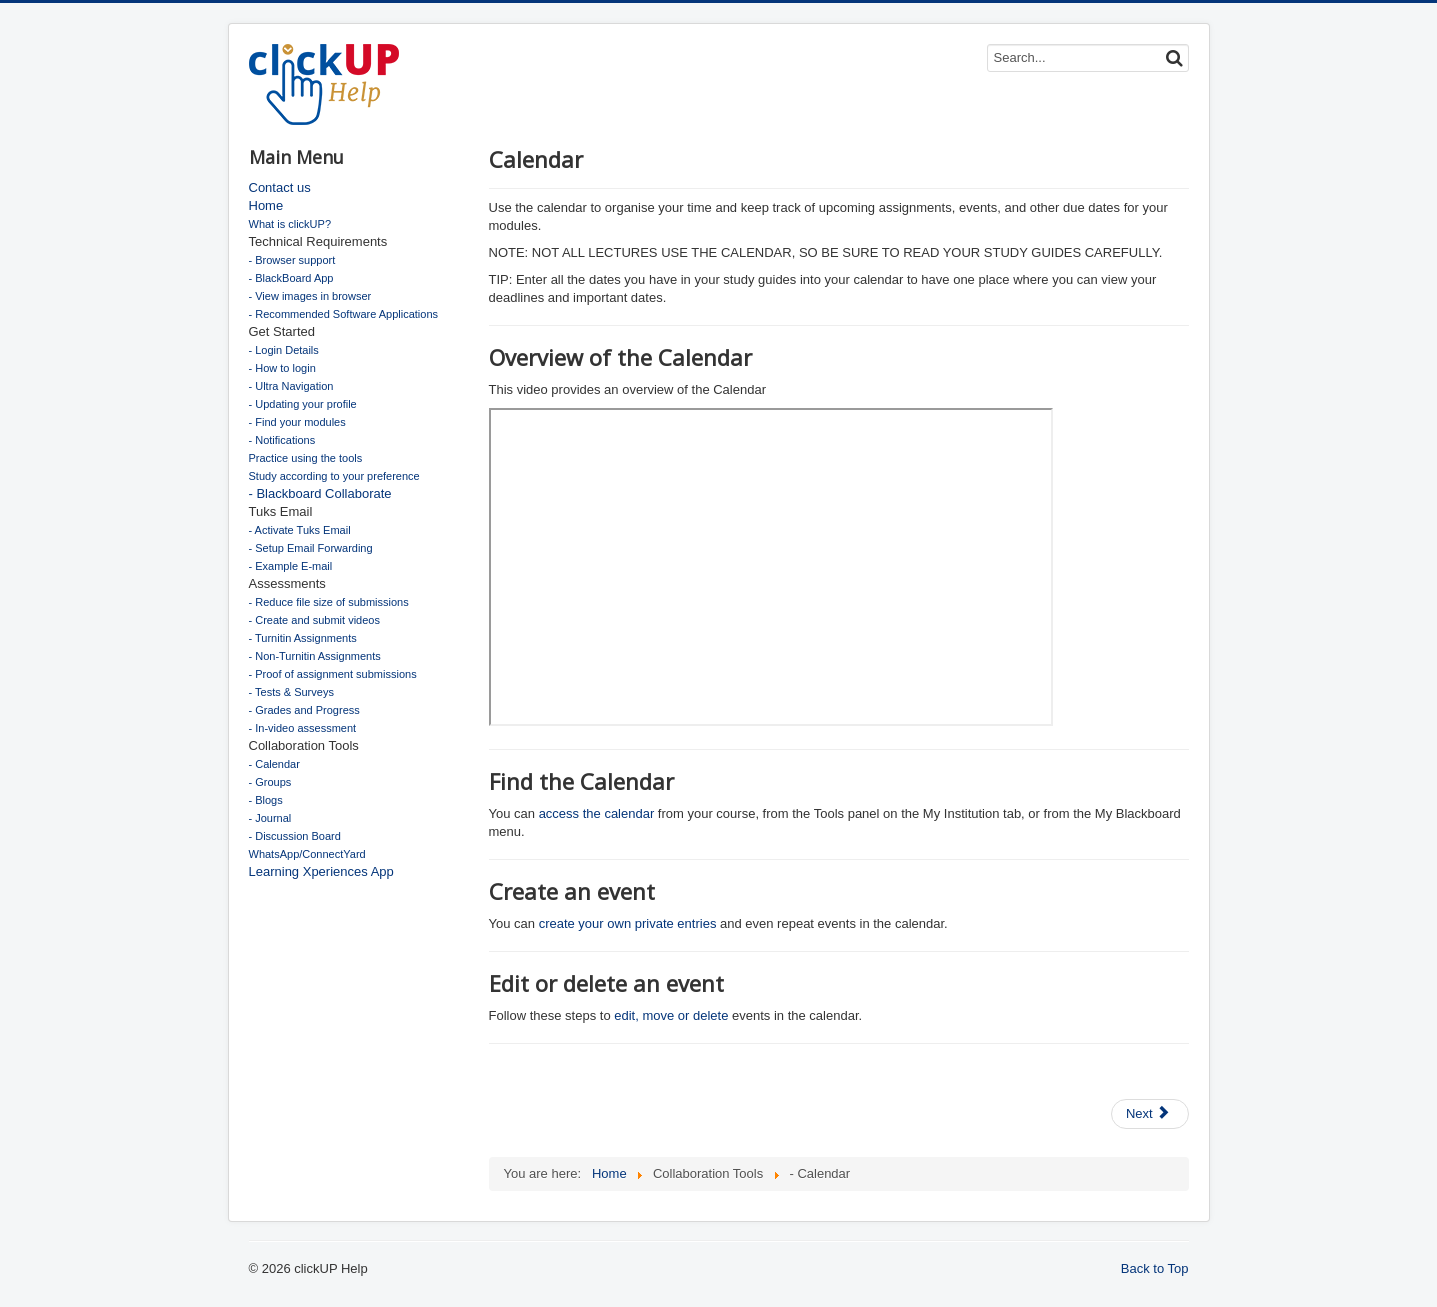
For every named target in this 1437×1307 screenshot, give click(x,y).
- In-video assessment (303, 728)
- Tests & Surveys (291, 692)
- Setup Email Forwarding (311, 548)
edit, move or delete (671, 1015)
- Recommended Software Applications (344, 314)
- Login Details (284, 350)
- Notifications (282, 440)
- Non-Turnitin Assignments (315, 656)
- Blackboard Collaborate (320, 493)
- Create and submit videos (314, 620)
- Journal (270, 818)
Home (266, 205)
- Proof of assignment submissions (333, 674)
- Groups (270, 782)
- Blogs (266, 800)
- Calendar (274, 764)
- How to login (282, 368)
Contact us (280, 187)
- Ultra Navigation (291, 386)
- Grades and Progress (304, 710)
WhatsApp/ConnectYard (307, 854)
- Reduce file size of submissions (329, 602)
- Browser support (292, 260)
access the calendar (598, 813)
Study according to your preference (334, 476)
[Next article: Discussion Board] (1150, 1114)
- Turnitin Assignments (303, 638)
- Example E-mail (291, 566)
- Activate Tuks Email (300, 530)
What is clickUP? (290, 224)
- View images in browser (310, 296)
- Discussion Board (295, 836)
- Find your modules (297, 422)
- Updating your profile (303, 404)
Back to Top (1155, 1268)
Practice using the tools (306, 458)
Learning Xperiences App (321, 871)
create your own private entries (628, 923)
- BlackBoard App (291, 278)
